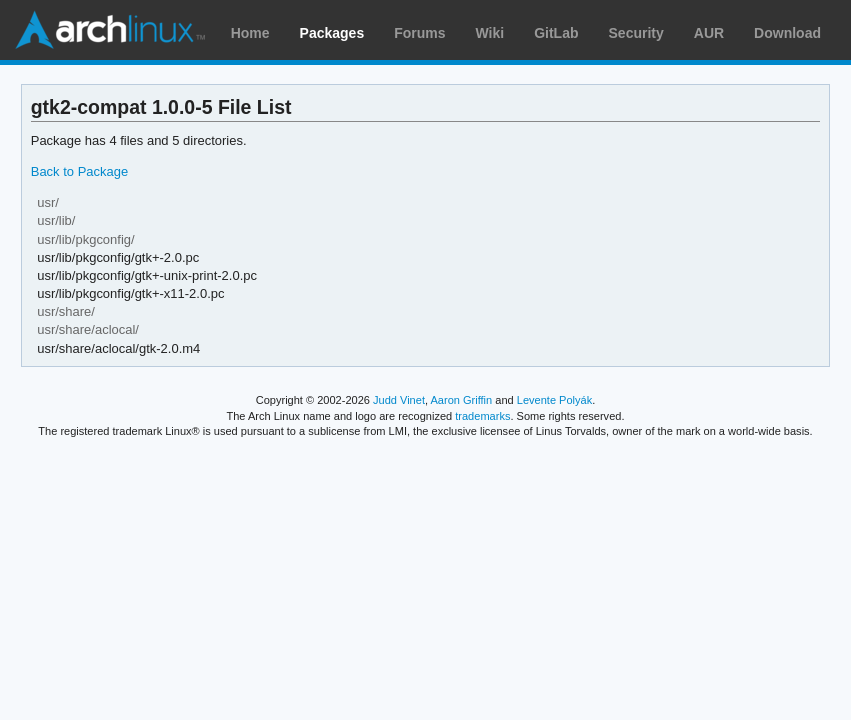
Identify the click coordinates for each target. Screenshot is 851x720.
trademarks (482, 416)
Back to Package (79, 171)
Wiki (490, 33)
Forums (419, 33)
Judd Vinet (399, 400)
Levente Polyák (554, 400)
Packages (332, 33)
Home (250, 33)
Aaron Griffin (461, 400)
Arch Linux (110, 30)
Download (787, 33)
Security (636, 33)
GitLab (556, 33)
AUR (709, 33)
